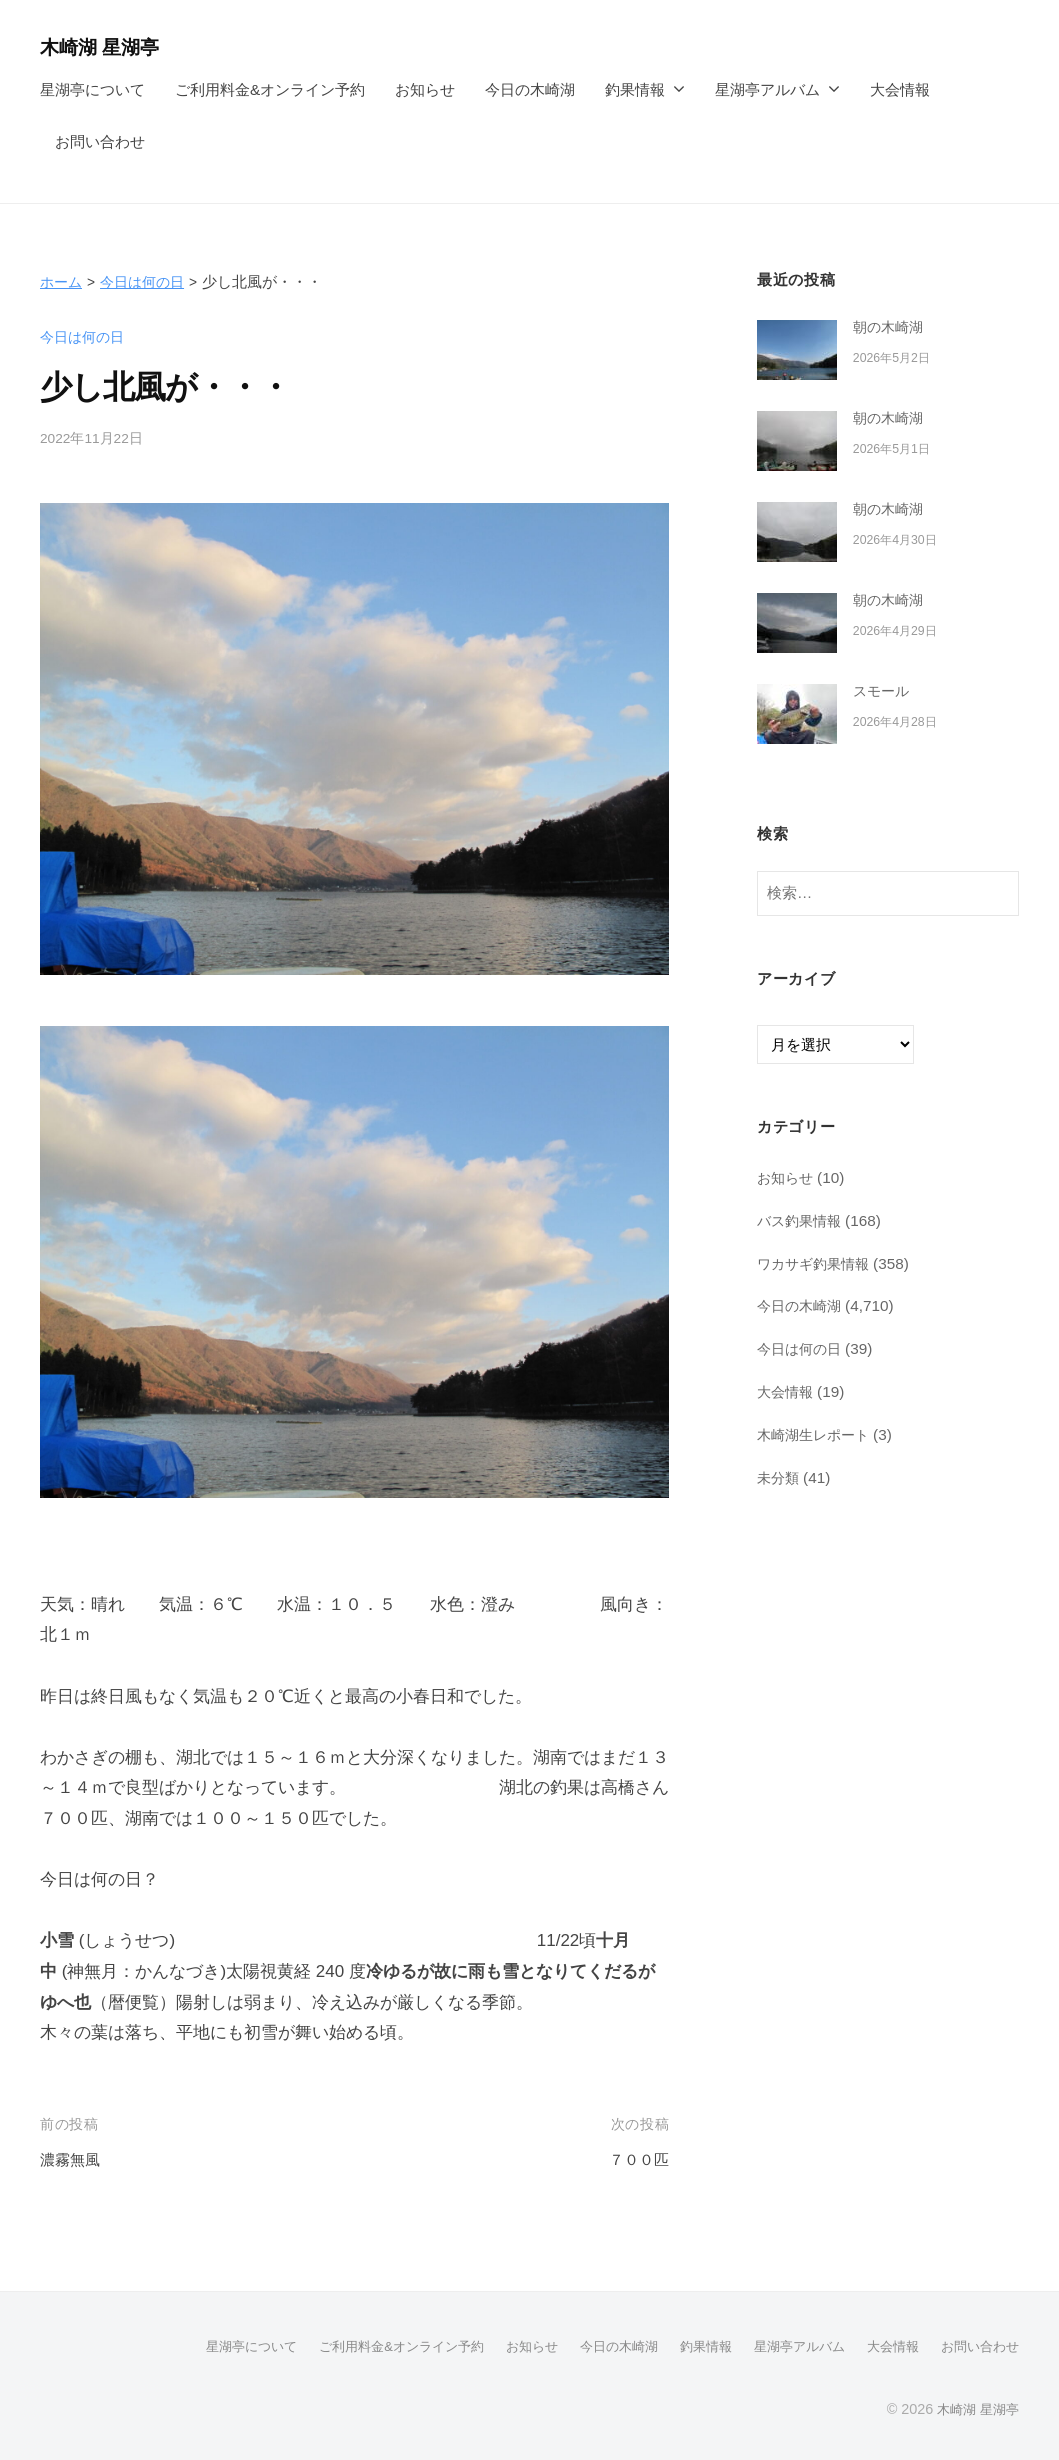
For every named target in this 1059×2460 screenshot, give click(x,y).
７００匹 (635, 2159)
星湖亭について (92, 89)
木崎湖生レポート (817, 1434)
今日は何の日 (148, 281)
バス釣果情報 (802, 1220)
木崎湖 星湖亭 (109, 46)
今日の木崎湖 (530, 89)
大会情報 (900, 89)
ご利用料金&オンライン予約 (270, 89)
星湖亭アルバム (767, 89)
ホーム (62, 281)
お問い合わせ (100, 141)
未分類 (779, 1476)
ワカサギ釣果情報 (817, 1262)
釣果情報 (635, 89)
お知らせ (425, 89)
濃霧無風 (74, 2159)
